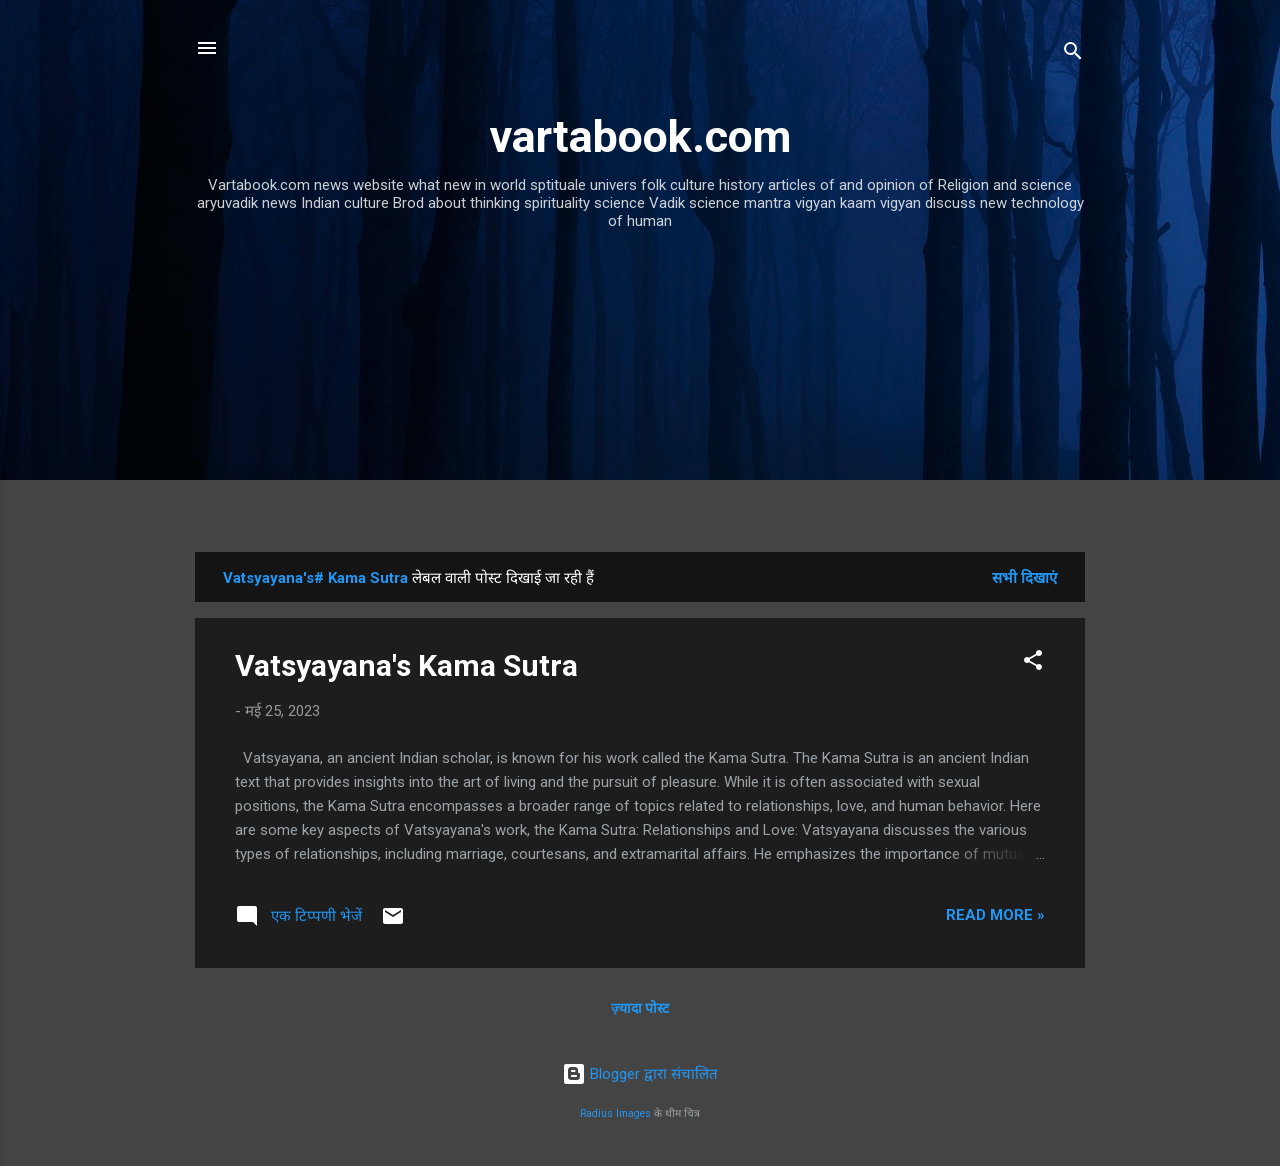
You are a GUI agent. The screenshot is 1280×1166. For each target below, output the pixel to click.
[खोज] (1073, 54)
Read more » (995, 915)
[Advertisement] (640, 402)
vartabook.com (640, 136)
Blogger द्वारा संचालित (640, 1074)
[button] (1033, 663)
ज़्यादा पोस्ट (640, 1008)
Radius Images (615, 1113)
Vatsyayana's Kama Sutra (406, 665)
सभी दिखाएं (1024, 578)
